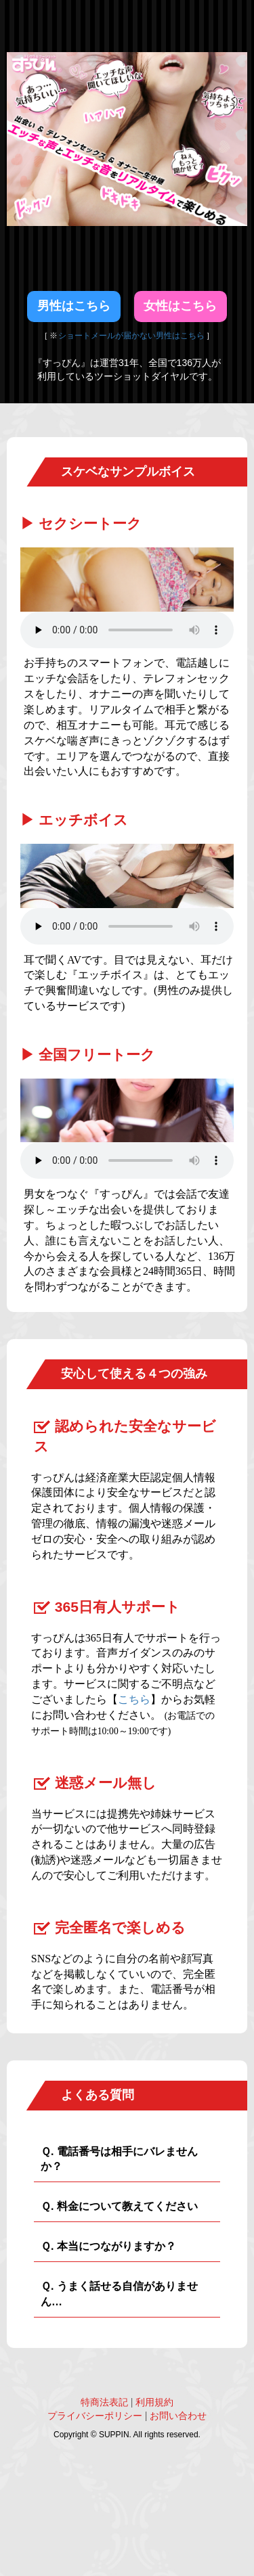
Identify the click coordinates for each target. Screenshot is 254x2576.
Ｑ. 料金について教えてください (119, 2206)
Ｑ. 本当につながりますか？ (108, 2246)
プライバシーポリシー (94, 2415)
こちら (134, 1699)
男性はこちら (73, 306)
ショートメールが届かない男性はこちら (132, 335)
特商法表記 (104, 2402)
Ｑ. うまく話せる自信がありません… (119, 2293)
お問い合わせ (178, 2415)
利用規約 (154, 2402)
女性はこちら (180, 306)
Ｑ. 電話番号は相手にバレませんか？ (119, 2159)
